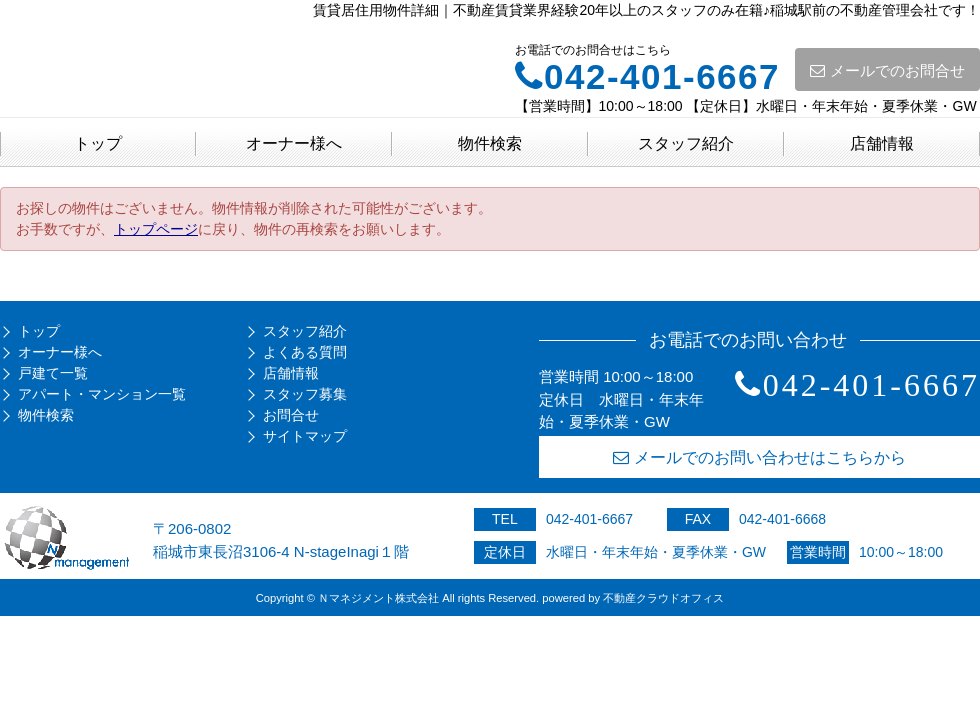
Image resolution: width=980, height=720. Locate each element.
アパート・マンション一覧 (102, 394)
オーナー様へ (294, 143)
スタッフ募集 (305, 394)
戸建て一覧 (53, 373)
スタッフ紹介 (686, 143)
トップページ (156, 229)
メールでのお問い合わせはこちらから (759, 457)
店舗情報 (882, 143)
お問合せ (291, 415)
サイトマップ (305, 436)
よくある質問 (305, 352)
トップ (98, 143)
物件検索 (490, 143)
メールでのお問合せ (887, 70)
